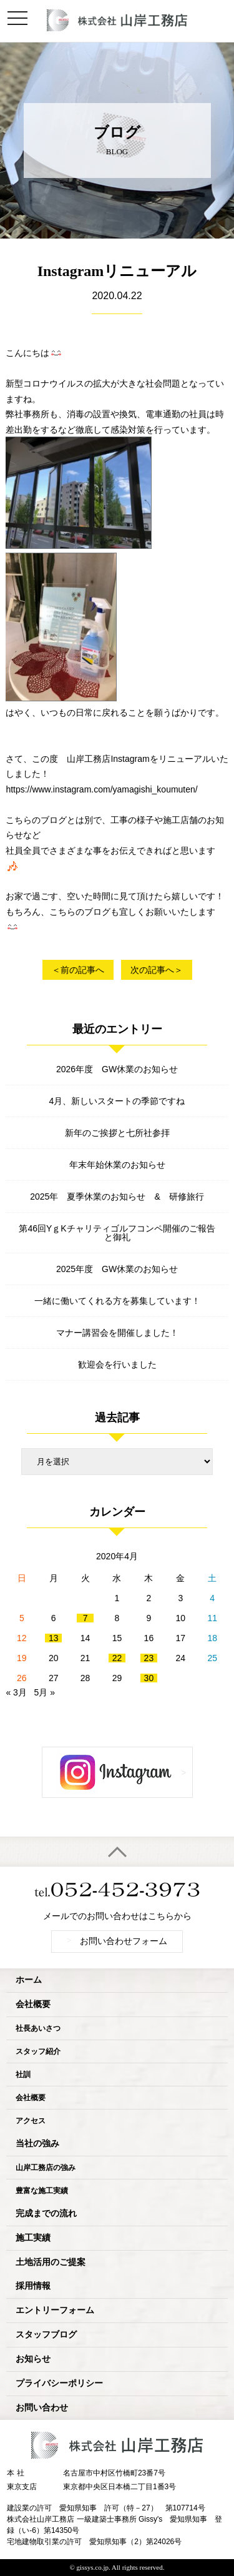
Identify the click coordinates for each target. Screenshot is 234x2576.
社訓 (23, 2074)
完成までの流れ (46, 2213)
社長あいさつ (38, 2028)
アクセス (31, 2120)
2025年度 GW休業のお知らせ (117, 1269)
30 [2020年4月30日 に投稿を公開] (149, 1678)
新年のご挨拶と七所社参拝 (117, 1133)
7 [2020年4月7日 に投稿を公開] (85, 1618)
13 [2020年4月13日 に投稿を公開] (54, 1638)
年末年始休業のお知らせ (117, 1165)
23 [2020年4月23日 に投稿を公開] (149, 1658)
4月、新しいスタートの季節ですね (117, 1101)
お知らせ (33, 2359)
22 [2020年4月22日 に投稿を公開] (117, 1658)
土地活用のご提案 (50, 2262)
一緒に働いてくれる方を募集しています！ (117, 1301)
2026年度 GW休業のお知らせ (117, 1069)
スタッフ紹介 (38, 2051)
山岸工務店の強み (46, 2167)
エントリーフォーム (55, 2310)
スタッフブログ (46, 2334)
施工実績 (33, 2238)
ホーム (29, 1980)
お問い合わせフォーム (117, 1941)
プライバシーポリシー (59, 2383)
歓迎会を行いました (117, 1364)
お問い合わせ (42, 2407)
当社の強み (37, 2143)
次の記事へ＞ (156, 970)
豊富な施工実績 (42, 2190)
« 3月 (16, 1692)
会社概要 (33, 2004)
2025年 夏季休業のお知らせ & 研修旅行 (116, 1197)
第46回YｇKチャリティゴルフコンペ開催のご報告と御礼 (117, 1232)
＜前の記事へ (78, 970)
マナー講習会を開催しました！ (117, 1333)
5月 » (44, 1692)
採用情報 (33, 2286)
